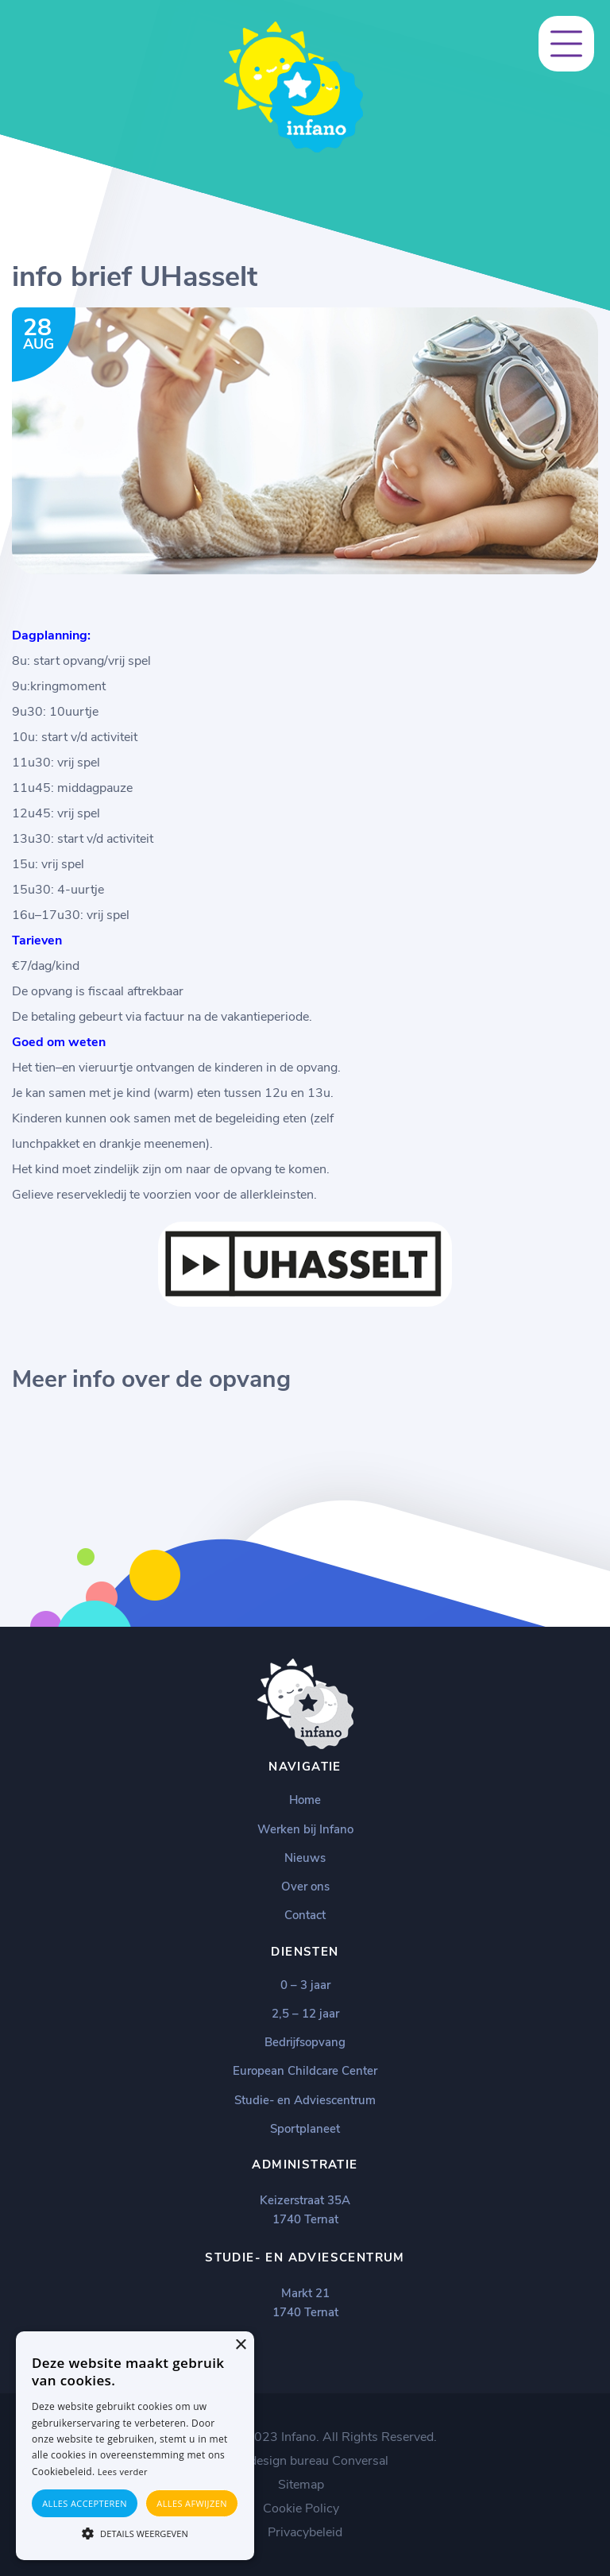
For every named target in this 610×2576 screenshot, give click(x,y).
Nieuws (305, 1858)
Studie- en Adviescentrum (305, 2100)
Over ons (305, 1886)
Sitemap (301, 2484)
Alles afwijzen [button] (191, 2503)
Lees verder (123, 2472)
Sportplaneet (305, 2129)
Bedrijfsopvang (305, 2042)
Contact (305, 1915)
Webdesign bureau (275, 2461)
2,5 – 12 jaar (305, 2014)
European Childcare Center (305, 2071)
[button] (135, 2532)
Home (305, 1800)
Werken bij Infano (305, 1829)
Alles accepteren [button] (84, 2503)
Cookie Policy (301, 2508)
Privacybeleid (305, 2532)
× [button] (240, 2345)
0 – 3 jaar (305, 1985)
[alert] (135, 2445)
